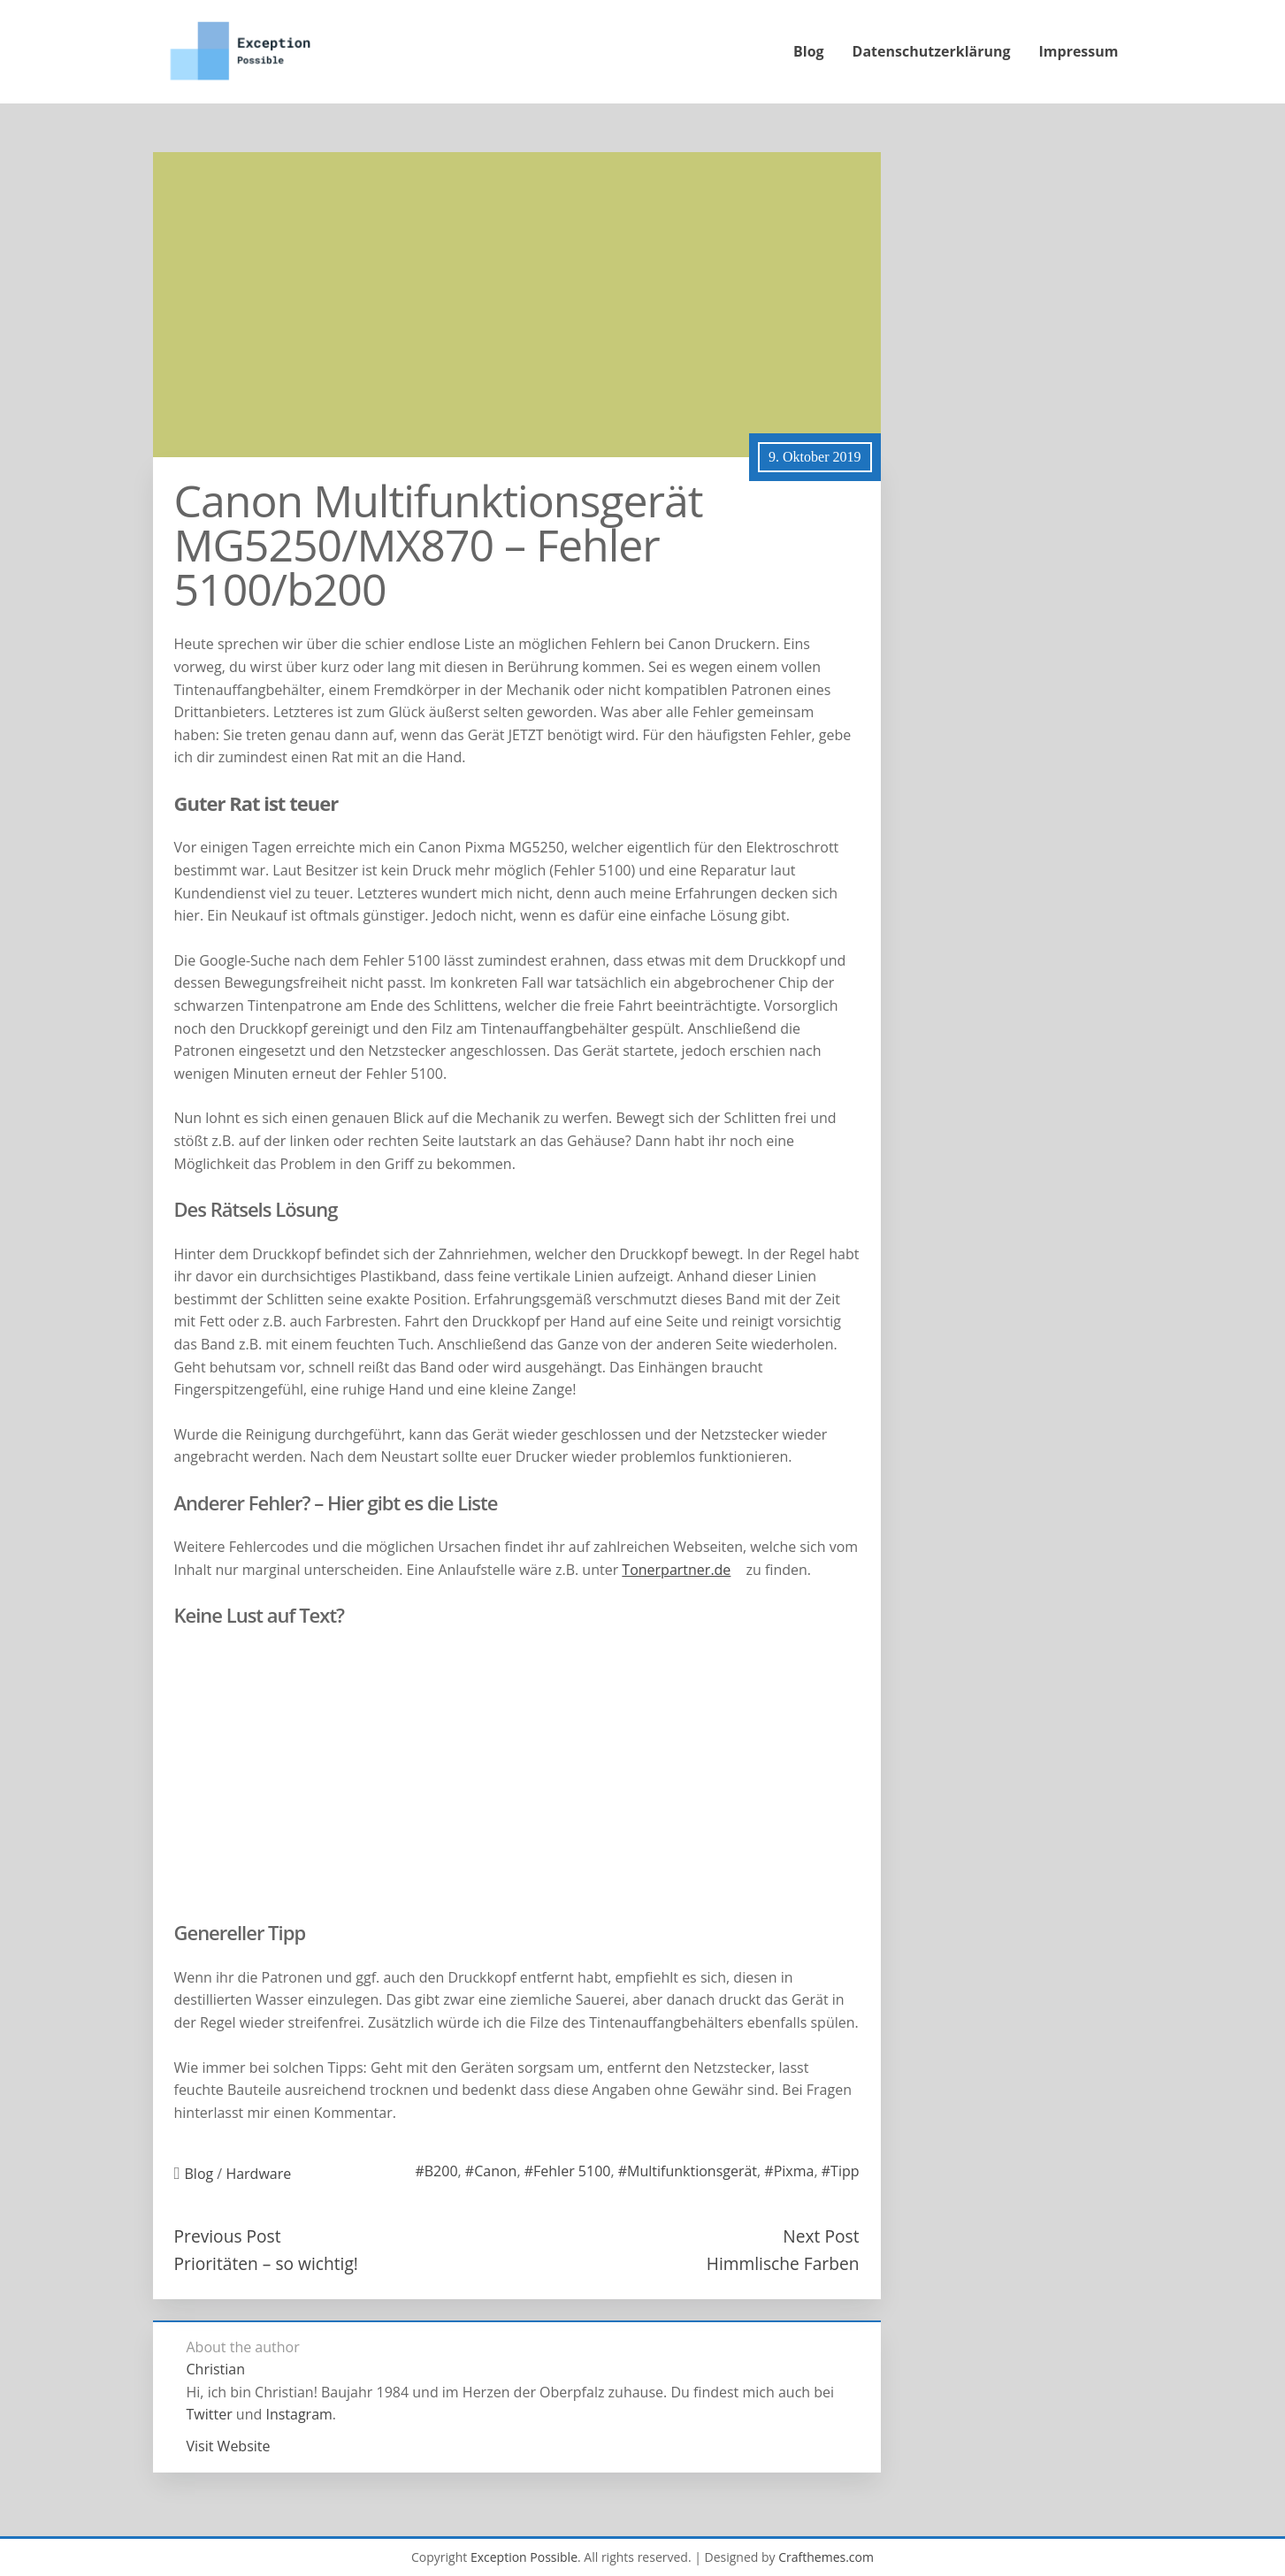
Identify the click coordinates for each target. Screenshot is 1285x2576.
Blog (808, 51)
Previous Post (227, 2236)
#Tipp (841, 2171)
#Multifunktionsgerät (687, 2171)
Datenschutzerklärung (932, 51)
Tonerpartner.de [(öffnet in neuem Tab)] (676, 1569)
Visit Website (229, 2446)
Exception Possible (523, 2557)
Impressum (1079, 51)
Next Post (821, 2236)
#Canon (491, 2171)
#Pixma (789, 2171)
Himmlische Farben (783, 2263)
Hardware (258, 2173)
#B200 (436, 2171)
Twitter (210, 2414)
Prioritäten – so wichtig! (266, 2263)
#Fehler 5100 (567, 2171)
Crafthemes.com (826, 2557)
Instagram (298, 2414)
